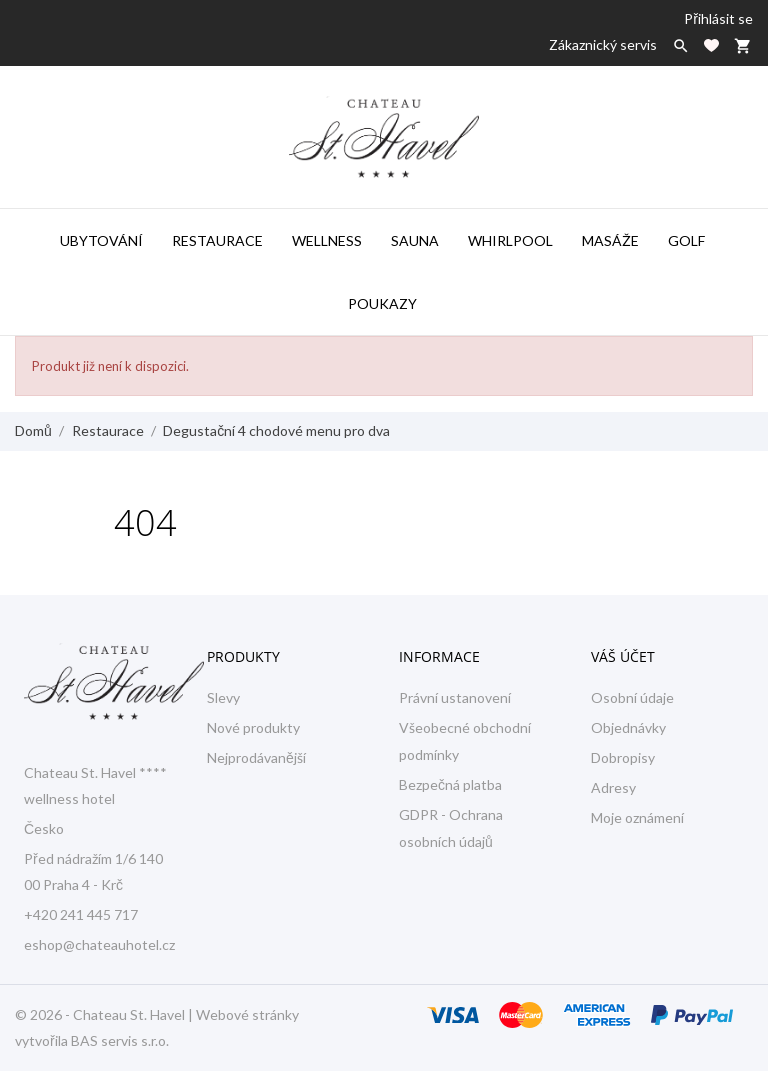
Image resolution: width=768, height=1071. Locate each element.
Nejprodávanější (256, 757)
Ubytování (101, 240)
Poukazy (382, 303)
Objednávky (628, 727)
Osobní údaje (632, 697)
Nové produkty (253, 727)
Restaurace (217, 240)
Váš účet (623, 656)
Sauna (415, 240)
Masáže (610, 240)
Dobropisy (623, 757)
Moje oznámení (637, 817)
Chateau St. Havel (129, 1014)
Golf (686, 240)
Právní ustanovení (455, 697)
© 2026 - (44, 1014)
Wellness (327, 240)
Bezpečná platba (450, 784)
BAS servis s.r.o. (120, 1040)
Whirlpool (510, 240)
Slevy (223, 697)
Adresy (613, 787)
